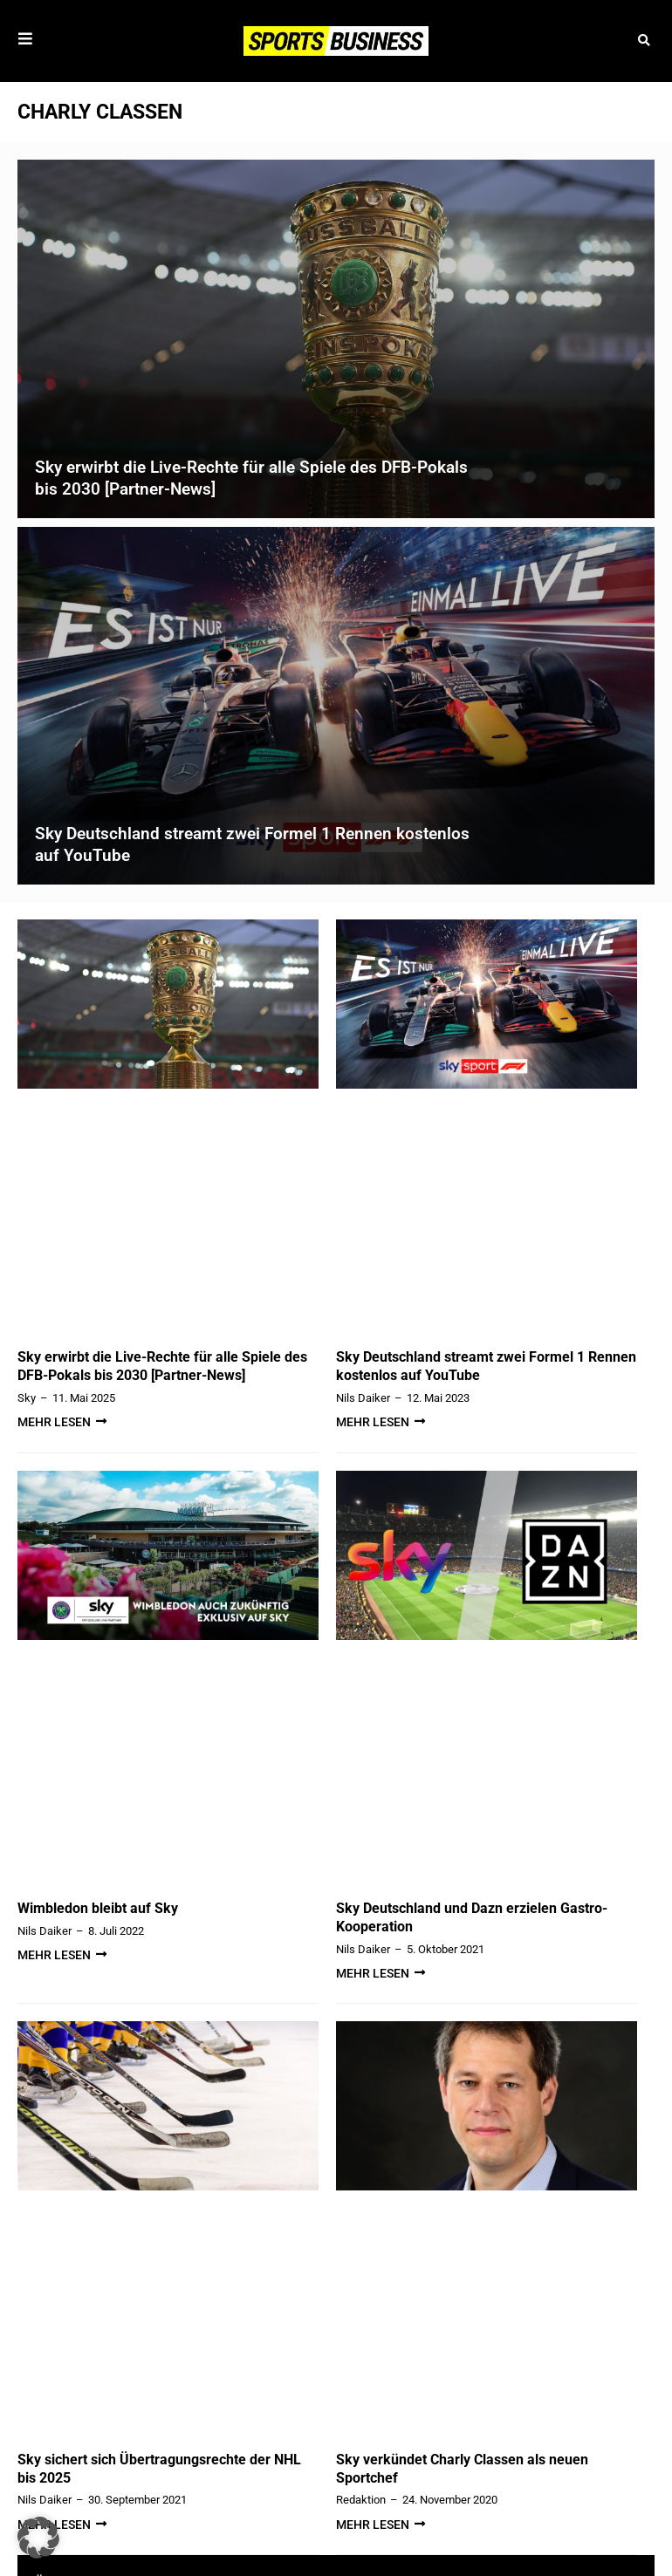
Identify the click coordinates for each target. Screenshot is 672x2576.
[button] (644, 41)
